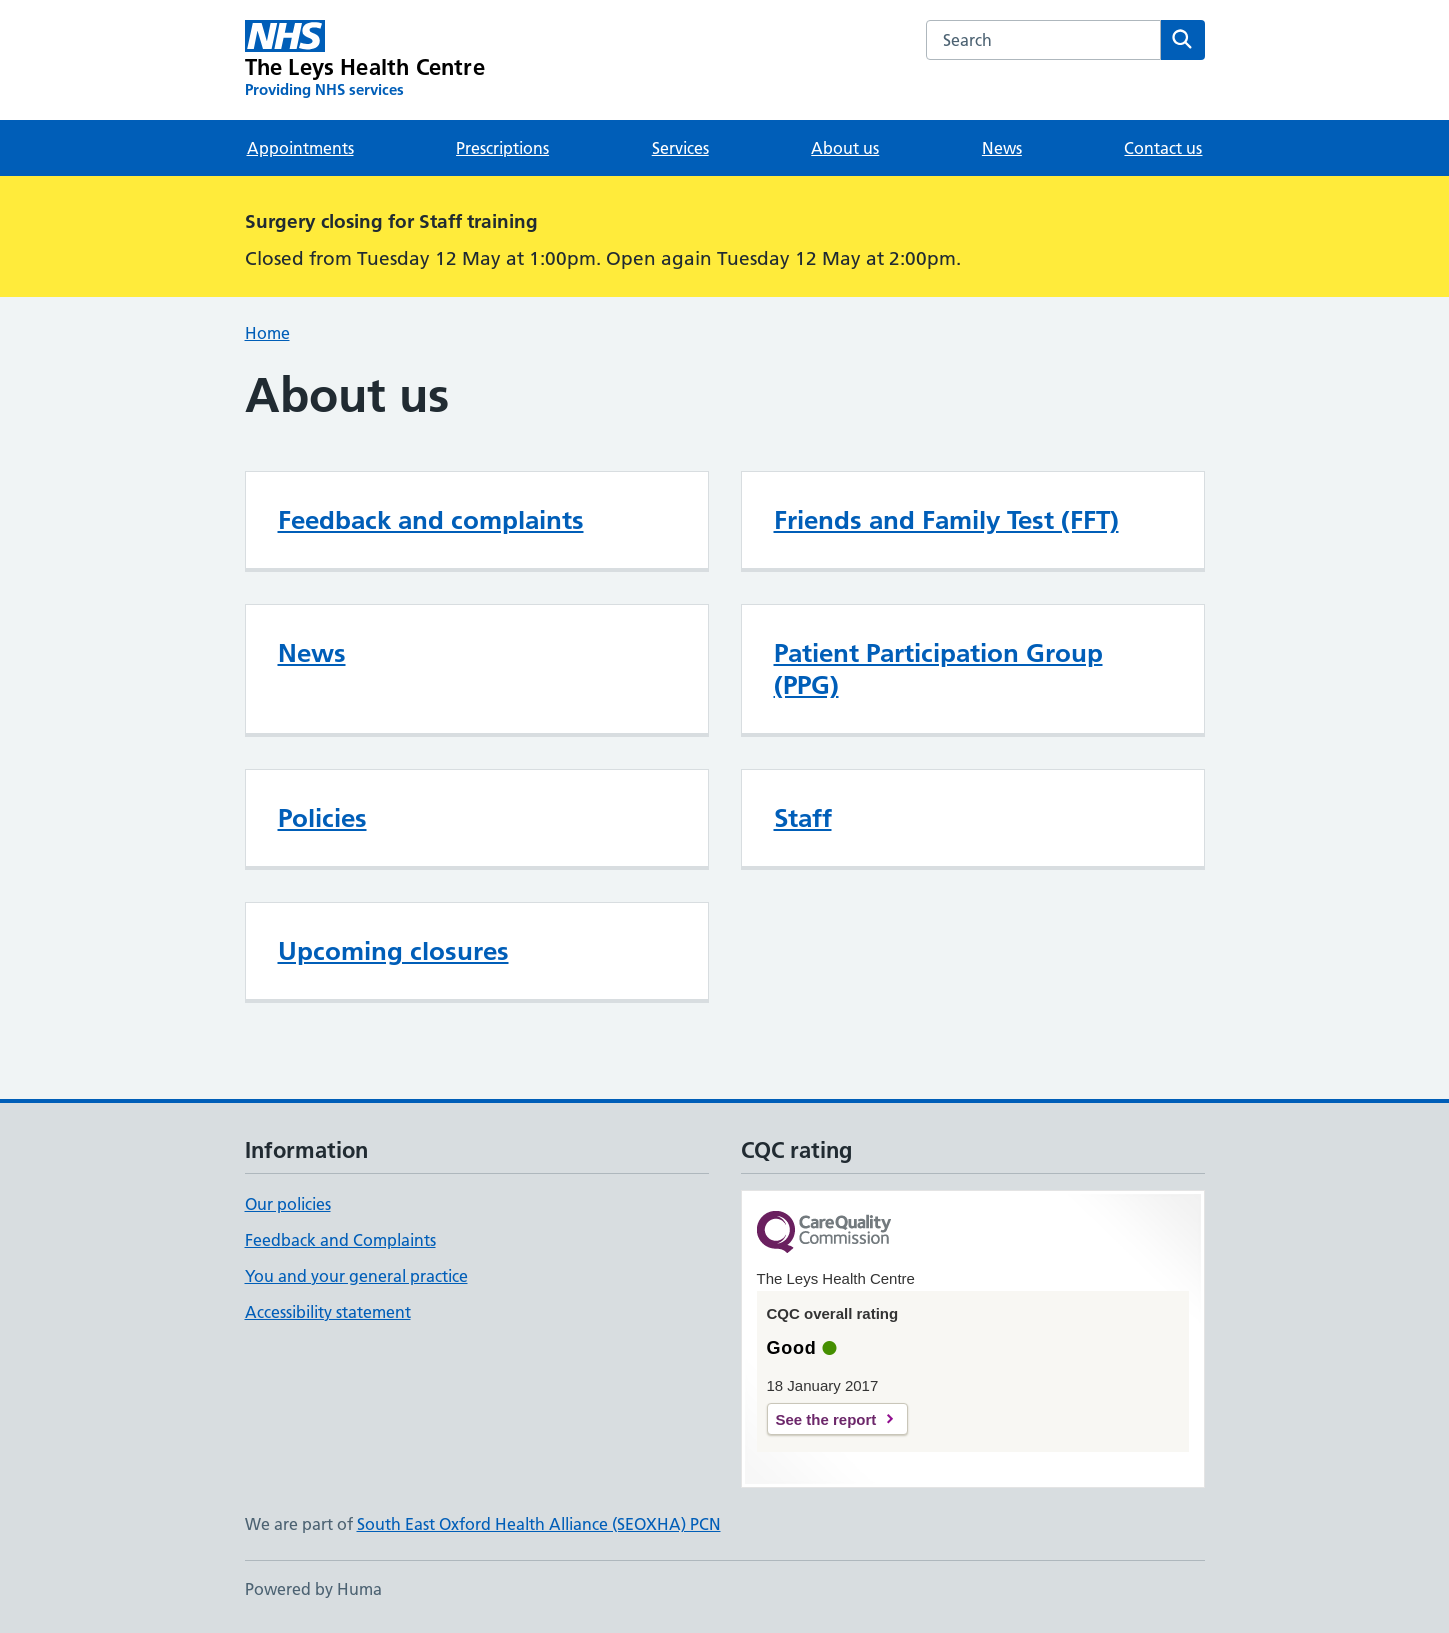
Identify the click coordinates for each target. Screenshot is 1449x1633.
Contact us (1163, 148)
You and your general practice (356, 1276)
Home (267, 333)
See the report (826, 1419)
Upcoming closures (393, 951)
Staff (803, 818)
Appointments (300, 148)
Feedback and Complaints (340, 1240)
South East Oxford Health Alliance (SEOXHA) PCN (539, 1524)
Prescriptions (502, 148)
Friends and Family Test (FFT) (946, 520)
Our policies (288, 1204)
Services (680, 148)
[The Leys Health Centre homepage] (365, 60)
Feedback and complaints (431, 520)
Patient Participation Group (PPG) (938, 669)
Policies (322, 818)
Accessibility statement (328, 1312)
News (1002, 148)
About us (845, 148)
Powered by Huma (313, 1589)
